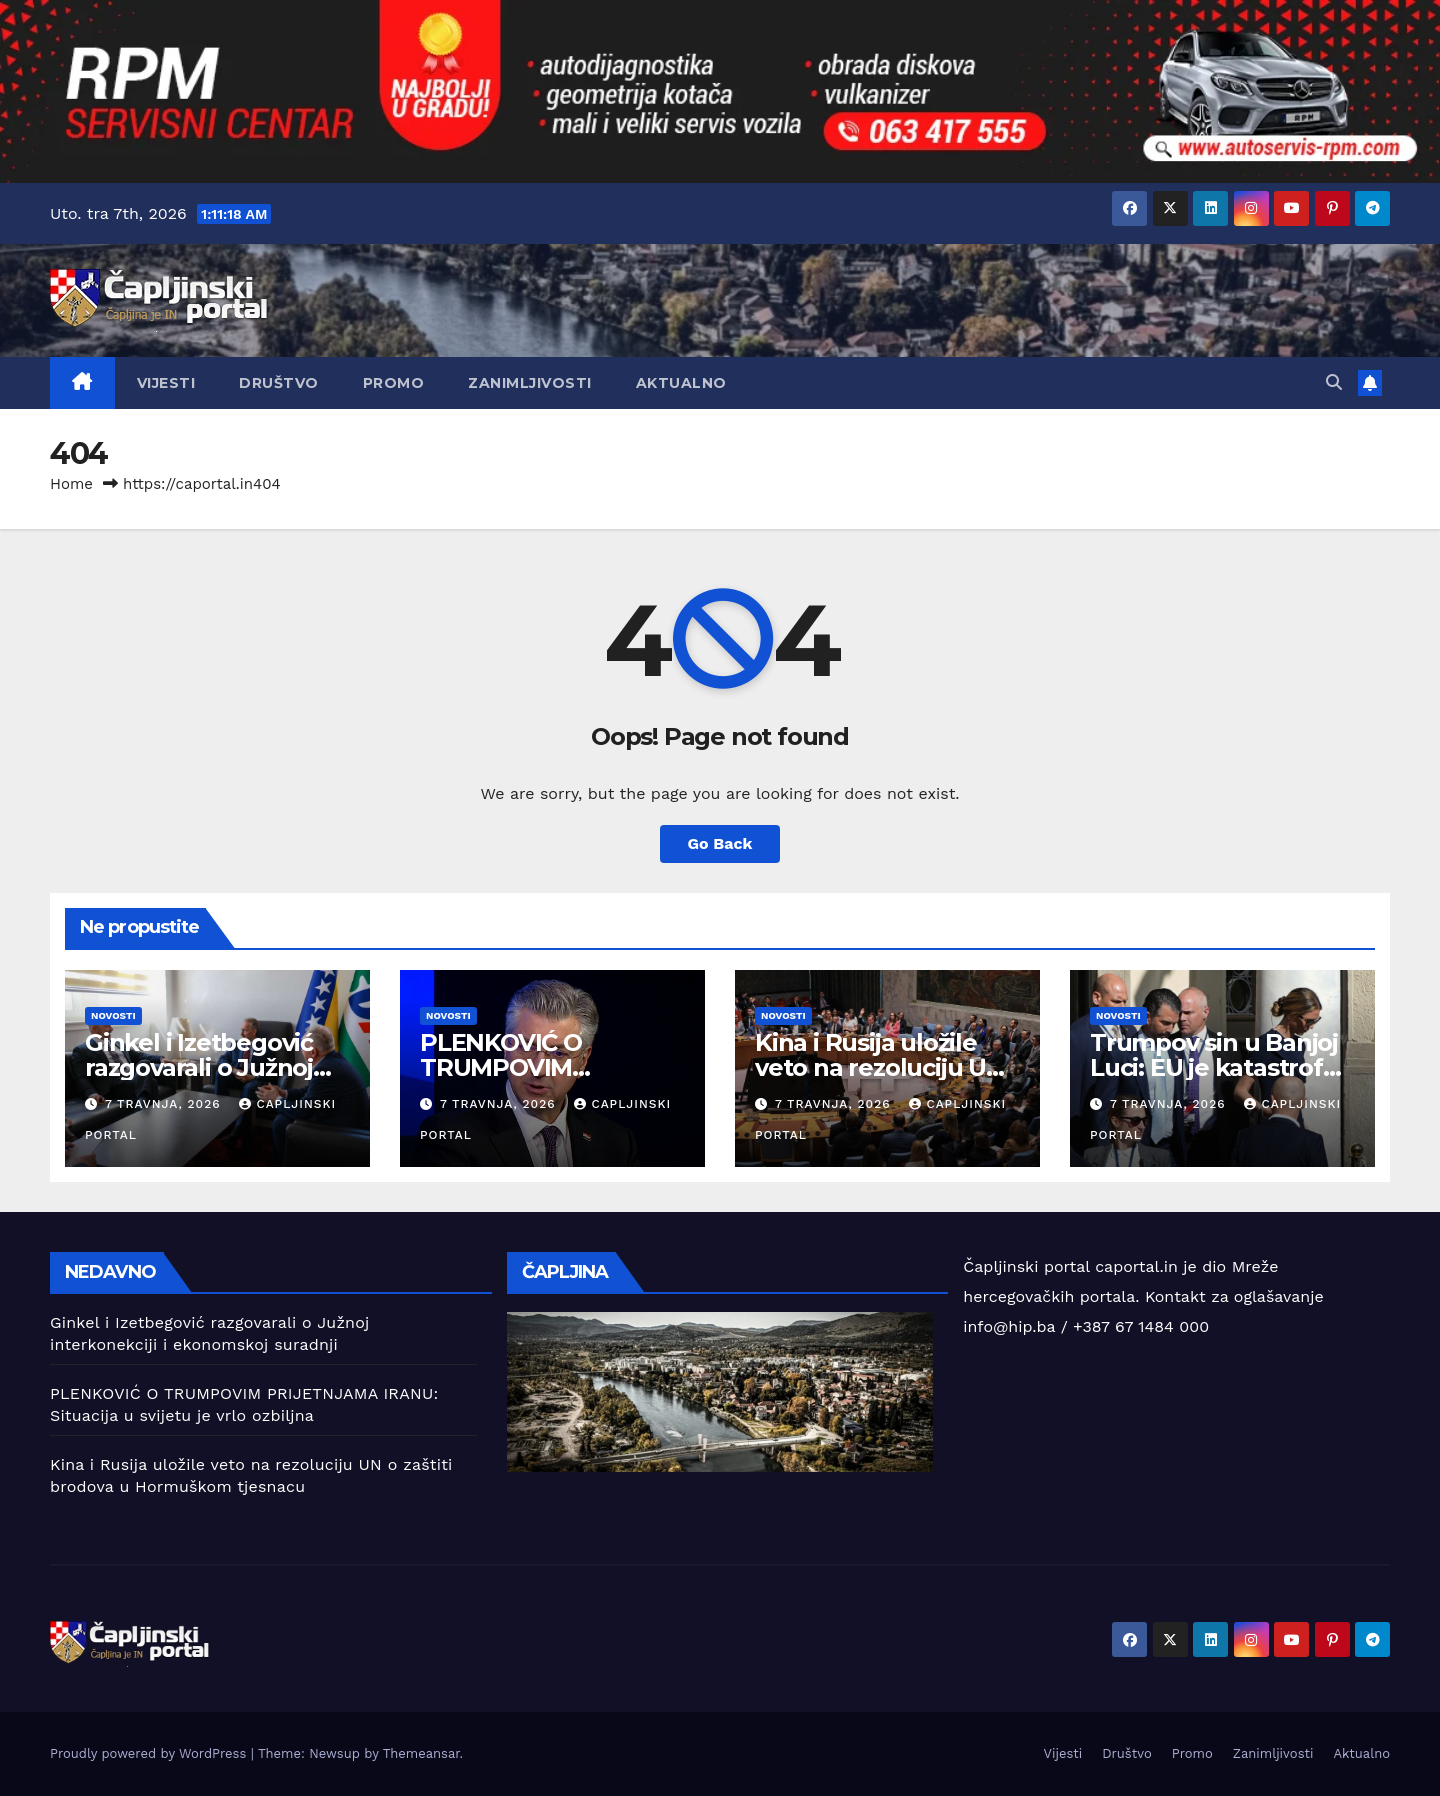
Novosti (113, 1015)
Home (71, 484)
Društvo (279, 383)
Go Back (720, 843)
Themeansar (421, 1753)
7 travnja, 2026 (165, 1104)
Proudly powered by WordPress (150, 1753)
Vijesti (166, 383)
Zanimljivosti (530, 383)
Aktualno (681, 383)
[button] (1334, 382)
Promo (394, 383)
